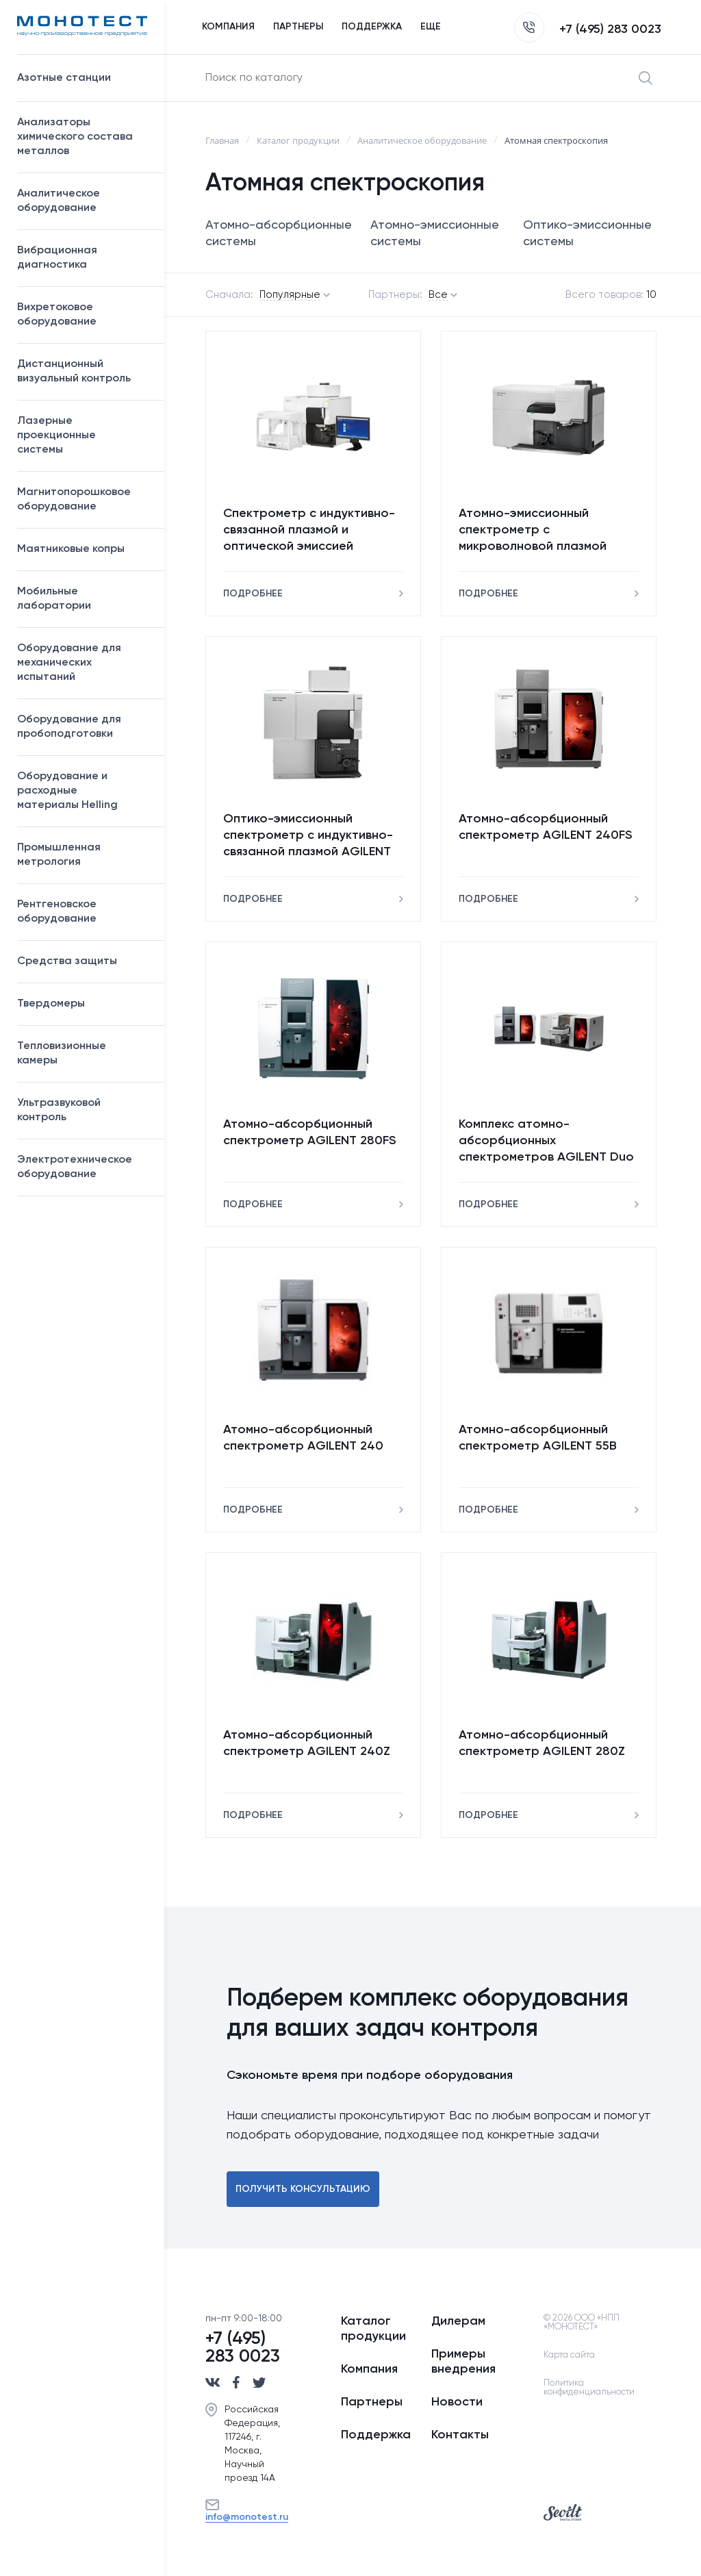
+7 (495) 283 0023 (587, 29)
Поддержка (376, 2435)
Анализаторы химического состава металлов (84, 137)
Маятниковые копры (71, 549)
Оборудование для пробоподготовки (84, 727)
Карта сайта (569, 2355)
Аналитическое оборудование (84, 201)
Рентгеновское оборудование (84, 911)
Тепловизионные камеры (61, 1053)
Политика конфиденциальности (589, 2388)
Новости (457, 2402)
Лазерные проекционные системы (56, 435)
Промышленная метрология (84, 855)
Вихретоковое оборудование (57, 314)
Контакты (460, 2435)
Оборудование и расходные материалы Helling (84, 791)
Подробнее (253, 593)
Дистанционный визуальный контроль (84, 371)
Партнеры (372, 2402)
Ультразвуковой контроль (84, 1110)
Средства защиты (84, 961)
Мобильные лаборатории (54, 598)
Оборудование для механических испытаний (84, 663)
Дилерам (458, 2321)
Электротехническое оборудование (84, 1167)
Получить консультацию (302, 2189)
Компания (369, 2369)
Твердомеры (51, 1003)
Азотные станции (84, 78)
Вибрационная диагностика (57, 257)
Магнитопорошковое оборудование (84, 499)
